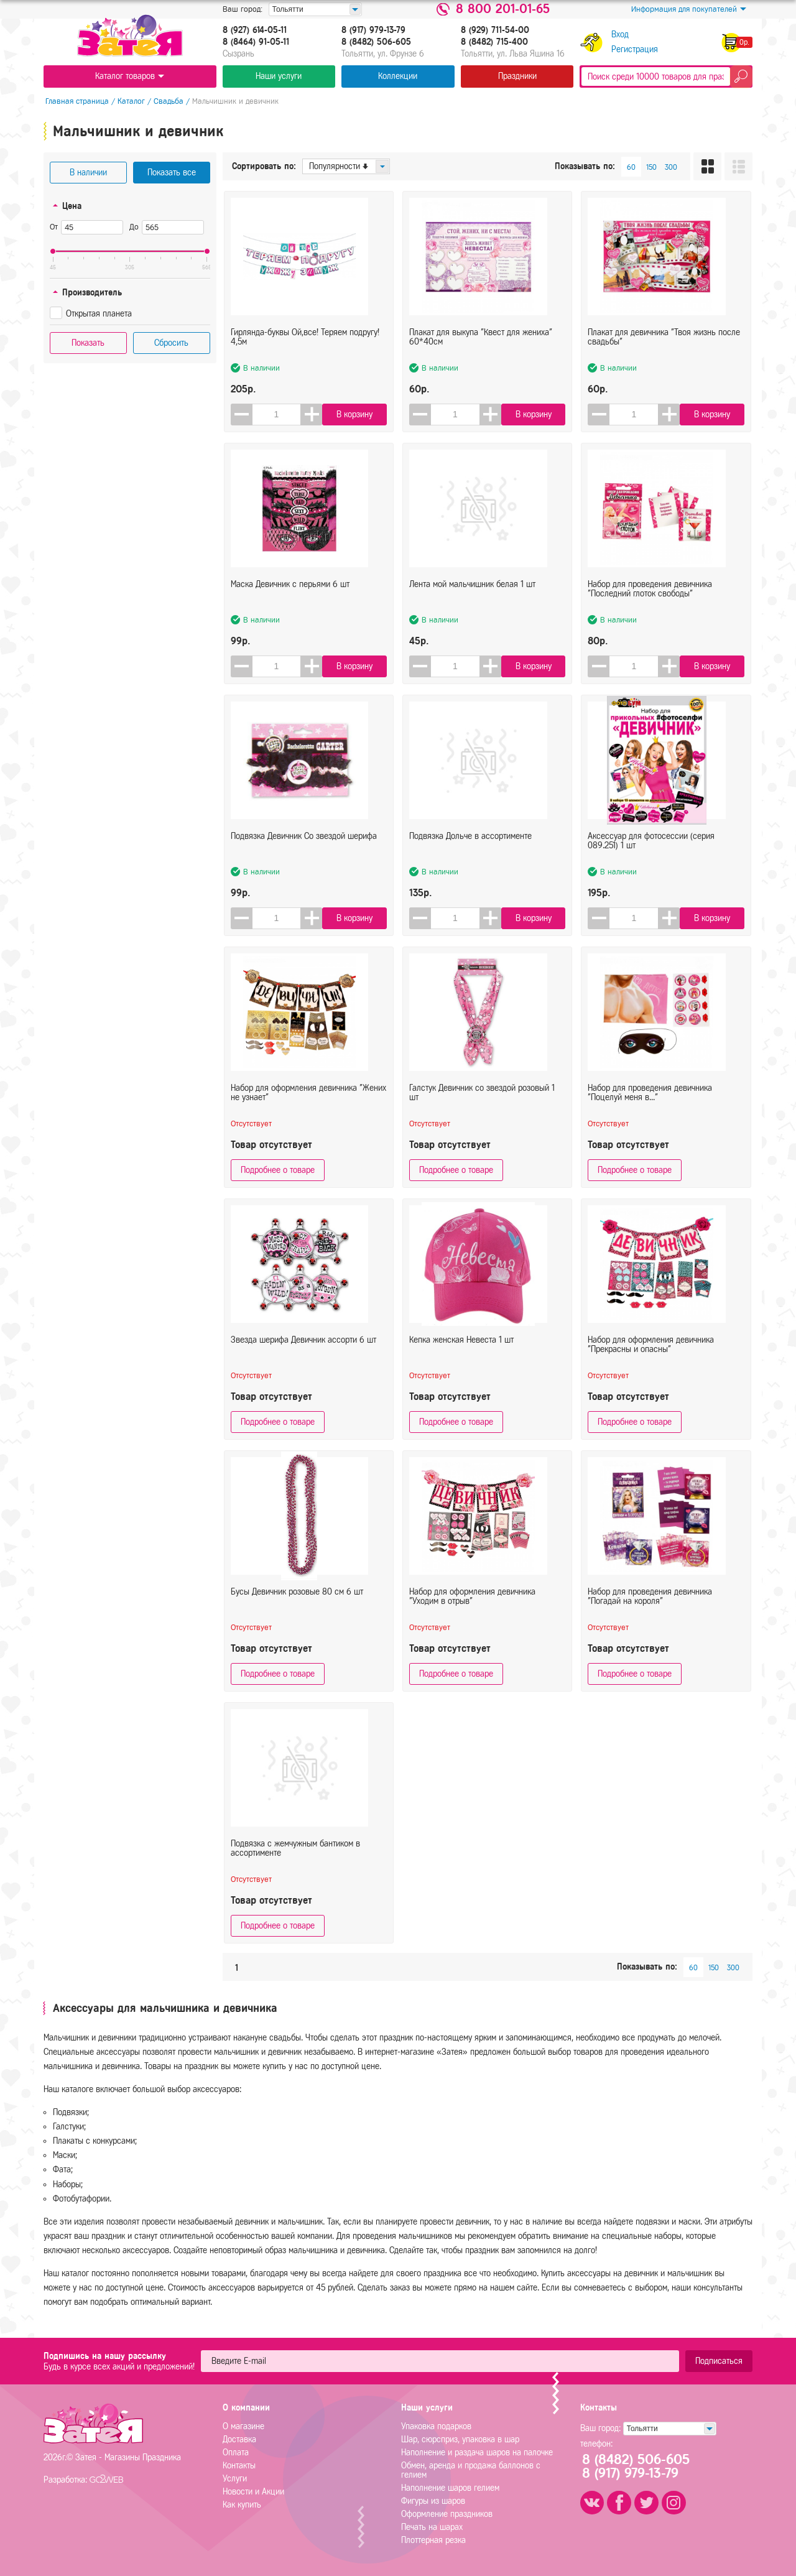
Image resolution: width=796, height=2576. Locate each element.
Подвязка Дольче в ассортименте (470, 846)
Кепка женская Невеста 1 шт (461, 1350)
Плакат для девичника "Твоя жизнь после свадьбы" (664, 347)
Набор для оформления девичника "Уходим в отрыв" (472, 1607)
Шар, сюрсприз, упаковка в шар (460, 2439)
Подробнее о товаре (278, 1170)
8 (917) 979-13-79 (373, 30)
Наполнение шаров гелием (450, 2488)
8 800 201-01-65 (503, 9)
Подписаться (719, 2361)
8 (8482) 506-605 (376, 42)
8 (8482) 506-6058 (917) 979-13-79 (639, 2466)
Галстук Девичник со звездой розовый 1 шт (482, 1103)
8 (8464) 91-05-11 (256, 42)
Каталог (129, 101)
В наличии (88, 172)
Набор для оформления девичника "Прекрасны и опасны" (651, 1355)
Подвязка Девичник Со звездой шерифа (304, 846)
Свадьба (167, 101)
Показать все (171, 172)
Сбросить (171, 343)
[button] (312, 414)
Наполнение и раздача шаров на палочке (477, 2452)
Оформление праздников (447, 2514)
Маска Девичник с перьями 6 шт (290, 595)
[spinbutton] (277, 414)
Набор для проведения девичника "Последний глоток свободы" (650, 599)
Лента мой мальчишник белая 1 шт (472, 595)
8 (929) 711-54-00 (495, 30)
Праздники (517, 76)
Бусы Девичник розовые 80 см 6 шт (297, 1602)
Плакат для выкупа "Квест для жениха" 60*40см (480, 347)
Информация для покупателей (688, 9)
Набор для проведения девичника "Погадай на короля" (650, 1607)
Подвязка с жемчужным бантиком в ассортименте (295, 1859)
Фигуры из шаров (433, 2501)
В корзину (356, 414)
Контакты (239, 2465)
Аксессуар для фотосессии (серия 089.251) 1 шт (651, 851)
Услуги (235, 2478)
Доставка (239, 2439)
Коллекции (397, 76)
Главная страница (75, 101)
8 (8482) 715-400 (494, 42)
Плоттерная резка (433, 2540)
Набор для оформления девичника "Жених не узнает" (308, 1103)
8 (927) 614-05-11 (255, 30)
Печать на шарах (432, 2527)
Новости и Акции (253, 2491)
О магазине (243, 2426)
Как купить (242, 2504)
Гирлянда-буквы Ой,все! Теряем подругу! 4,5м (305, 347)
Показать (88, 343)
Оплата (236, 2452)
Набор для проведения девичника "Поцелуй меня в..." (650, 1103)
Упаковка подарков (436, 2426)
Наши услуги (279, 76)
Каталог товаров (129, 76)
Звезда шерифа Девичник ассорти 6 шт (303, 1350)
